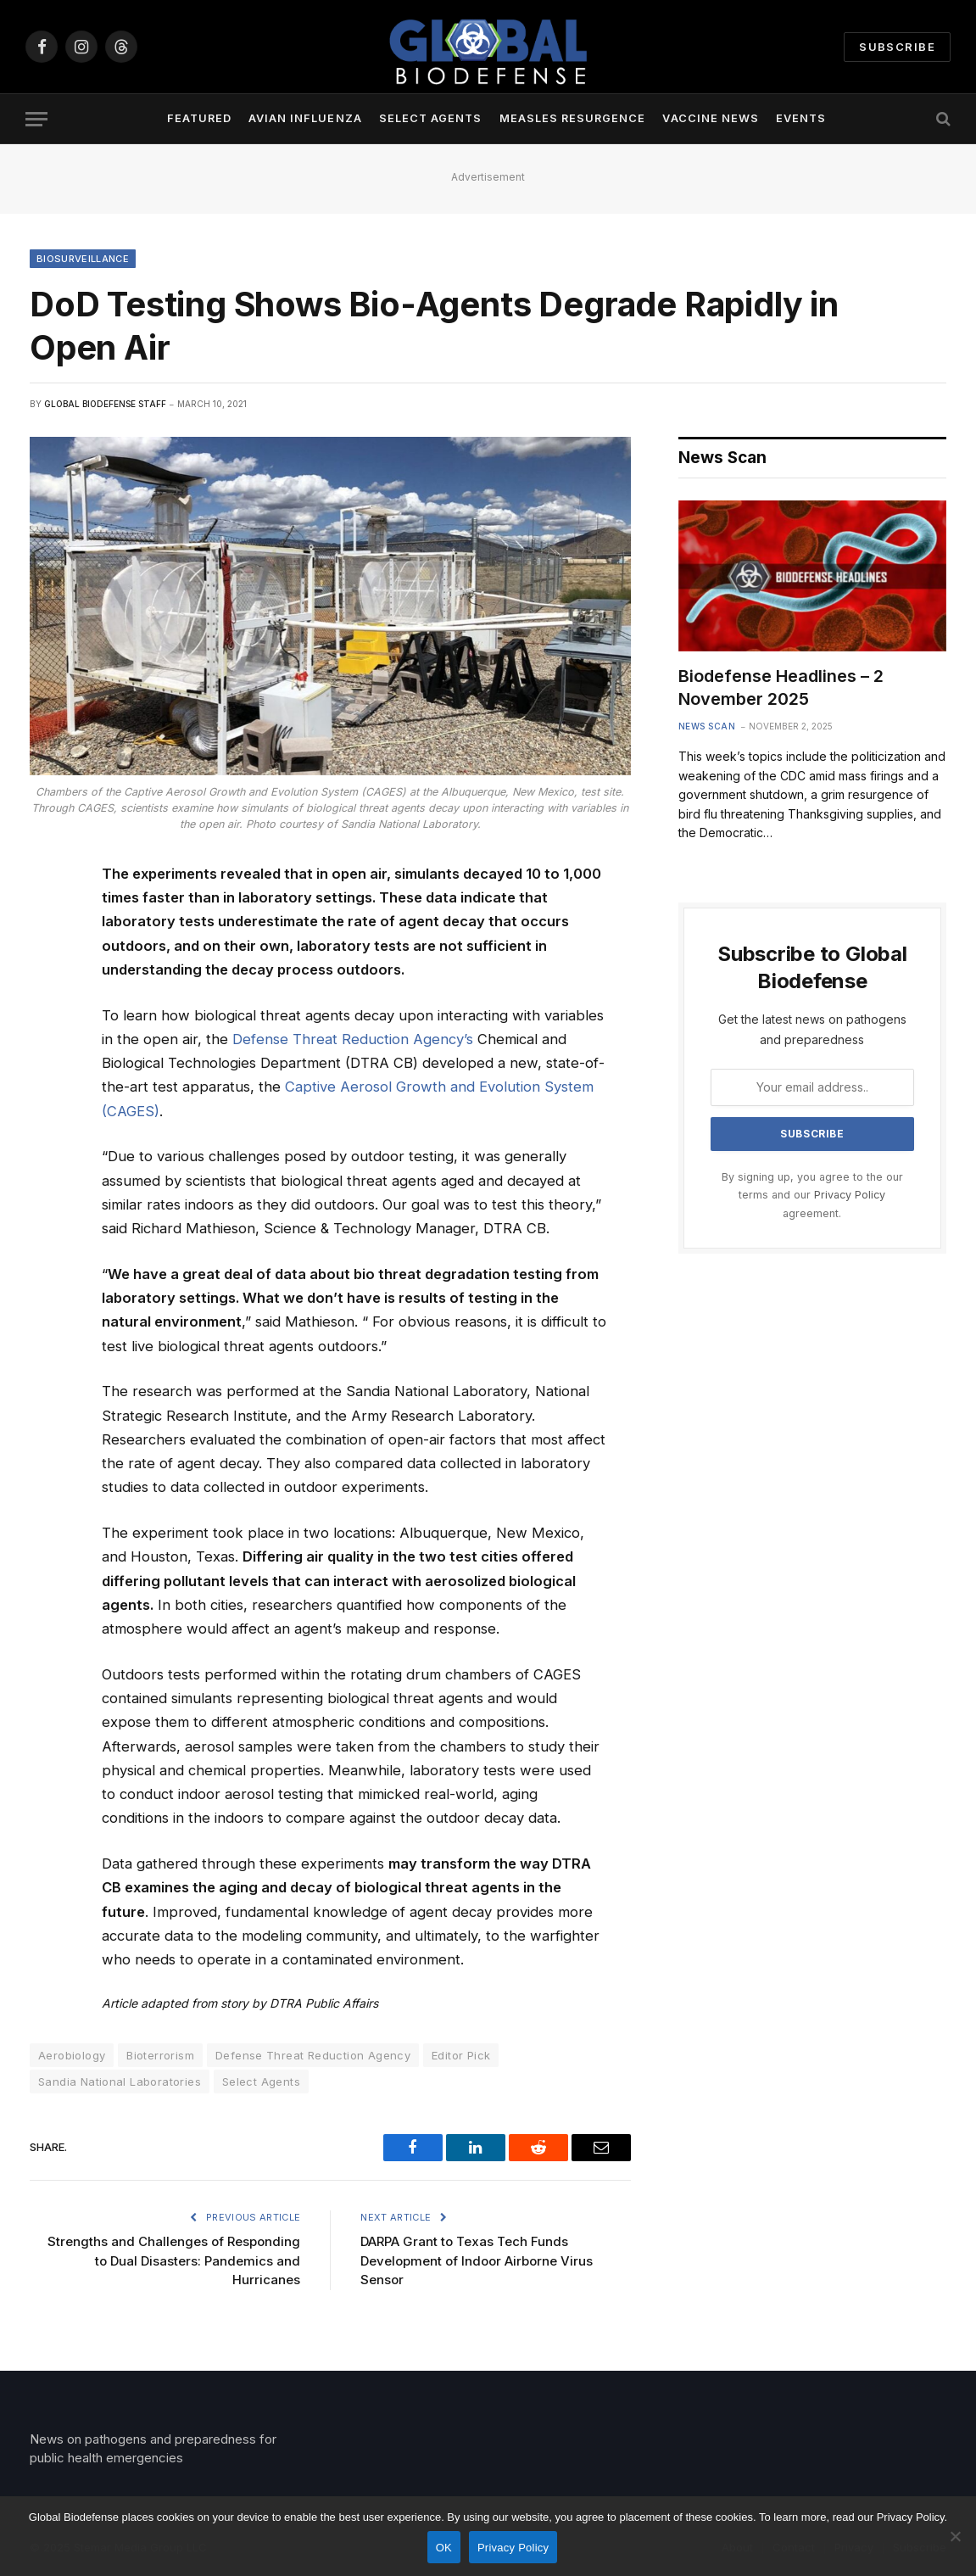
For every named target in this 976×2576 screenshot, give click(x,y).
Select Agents (430, 118)
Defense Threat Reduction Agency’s (352, 1039)
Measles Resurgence (572, 118)
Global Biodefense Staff (105, 404)
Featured (199, 118)
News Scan (707, 726)
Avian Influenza (304, 118)
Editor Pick (461, 2055)
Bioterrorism (160, 2055)
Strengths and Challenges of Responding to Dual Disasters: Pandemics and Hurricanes (173, 2260)
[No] (954, 2536)
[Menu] (36, 119)
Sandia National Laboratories (119, 2081)
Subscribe (897, 46)
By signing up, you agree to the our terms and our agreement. (812, 1195)
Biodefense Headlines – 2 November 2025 (781, 687)
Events (801, 118)
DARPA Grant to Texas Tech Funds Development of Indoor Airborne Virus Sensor (476, 2260)
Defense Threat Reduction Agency (312, 2055)
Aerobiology (71, 2055)
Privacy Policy (849, 1194)
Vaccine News (710, 118)
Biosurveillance (82, 259)
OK (444, 2547)
